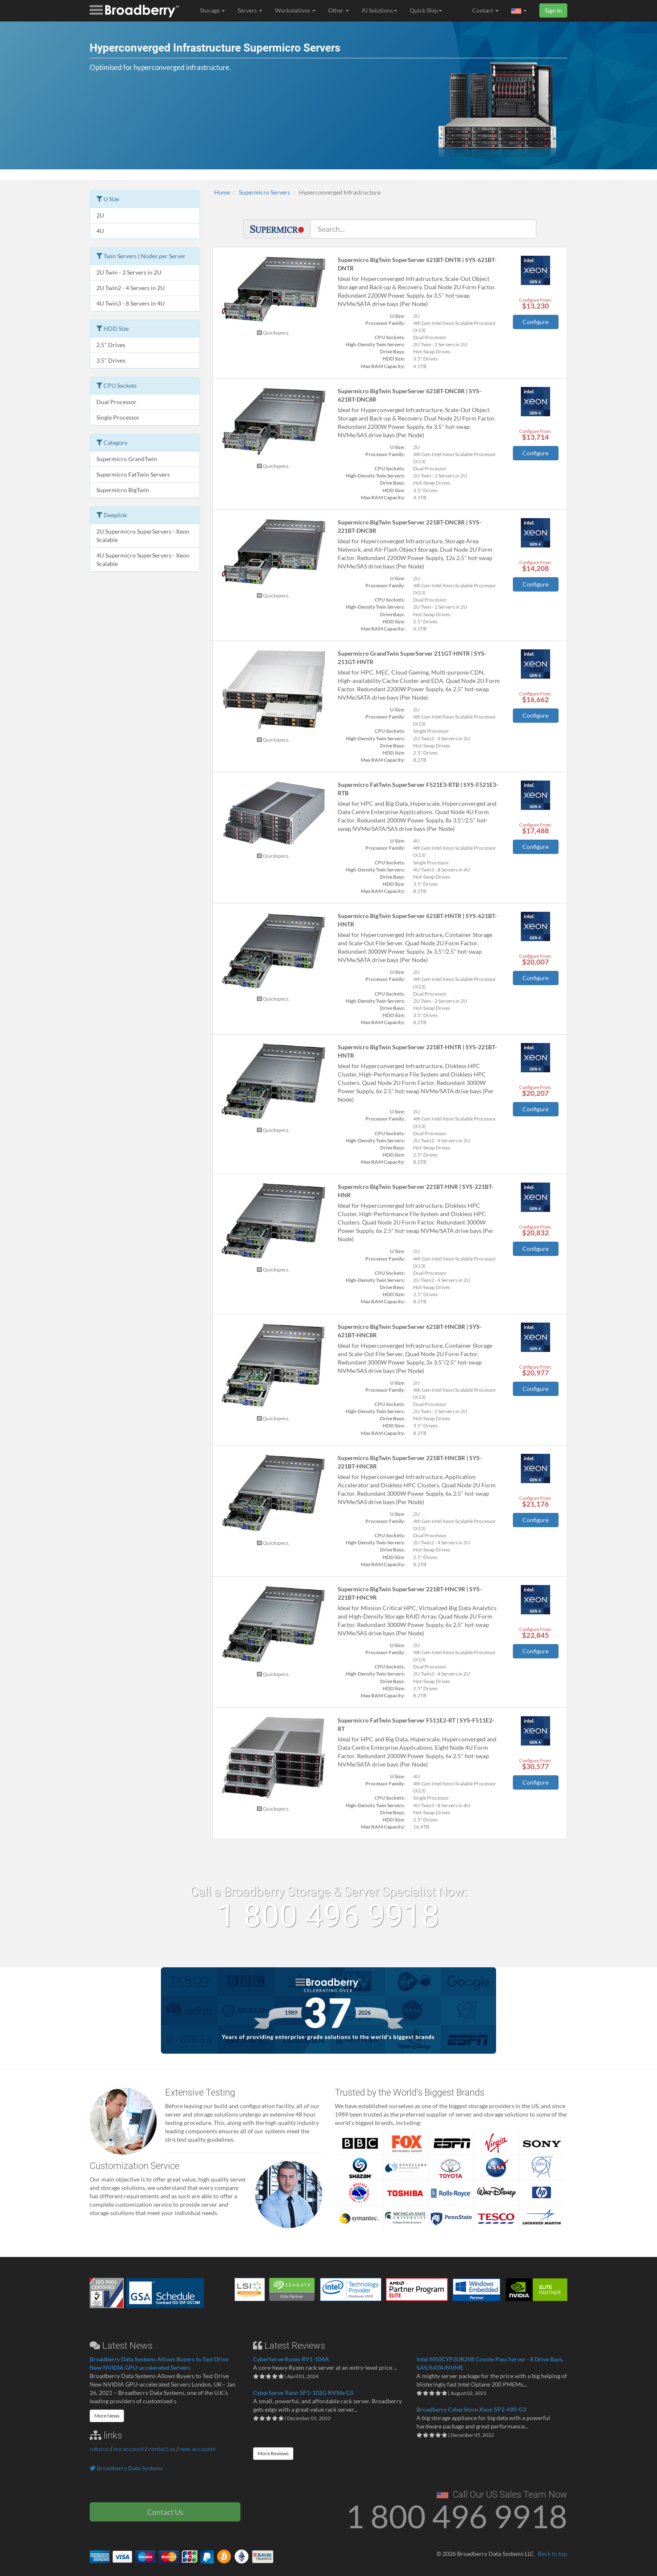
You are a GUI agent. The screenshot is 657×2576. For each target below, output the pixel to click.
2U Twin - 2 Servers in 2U (128, 272)
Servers (250, 10)
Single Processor (118, 417)
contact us (161, 2448)
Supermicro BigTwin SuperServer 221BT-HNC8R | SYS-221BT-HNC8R (410, 1462)
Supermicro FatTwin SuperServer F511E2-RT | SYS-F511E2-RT (416, 1724)
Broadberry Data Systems (126, 2468)
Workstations (295, 10)
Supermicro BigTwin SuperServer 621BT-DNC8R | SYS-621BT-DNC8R (409, 395)
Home (222, 192)
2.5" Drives (110, 344)
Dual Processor (116, 401)
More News (106, 2416)
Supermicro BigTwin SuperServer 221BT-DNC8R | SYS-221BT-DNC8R (409, 526)
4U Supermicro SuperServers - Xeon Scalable (142, 559)
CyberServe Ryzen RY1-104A (291, 2359)
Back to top (552, 2553)
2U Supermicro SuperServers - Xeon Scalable (142, 535)
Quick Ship (426, 10)
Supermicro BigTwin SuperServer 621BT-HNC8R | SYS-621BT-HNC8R (410, 1331)
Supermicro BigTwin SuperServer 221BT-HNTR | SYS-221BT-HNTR (417, 1051)
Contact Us (165, 2511)
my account (129, 2448)
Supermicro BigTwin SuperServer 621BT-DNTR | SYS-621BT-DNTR (417, 264)
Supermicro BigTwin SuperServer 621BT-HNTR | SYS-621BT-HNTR (417, 920)
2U (100, 215)
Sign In (553, 10)
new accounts (197, 2448)
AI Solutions (379, 10)
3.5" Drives (110, 360)
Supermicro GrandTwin (126, 458)
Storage (212, 10)
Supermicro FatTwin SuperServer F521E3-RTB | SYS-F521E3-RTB (418, 788)
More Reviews (273, 2453)
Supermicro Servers (264, 192)
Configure (535, 321)
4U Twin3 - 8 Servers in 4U (130, 303)
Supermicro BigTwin (122, 489)
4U (100, 230)
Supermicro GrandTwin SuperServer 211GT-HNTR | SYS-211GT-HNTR (412, 657)
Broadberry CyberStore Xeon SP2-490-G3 (471, 2409)
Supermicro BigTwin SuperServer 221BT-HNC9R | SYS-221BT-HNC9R (410, 1593)
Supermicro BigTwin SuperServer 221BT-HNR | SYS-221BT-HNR (416, 1191)
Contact (485, 10)
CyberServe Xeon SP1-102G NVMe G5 (303, 2392)
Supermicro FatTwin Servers (133, 474)
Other (338, 10)
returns (99, 2448)
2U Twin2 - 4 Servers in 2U (130, 287)
